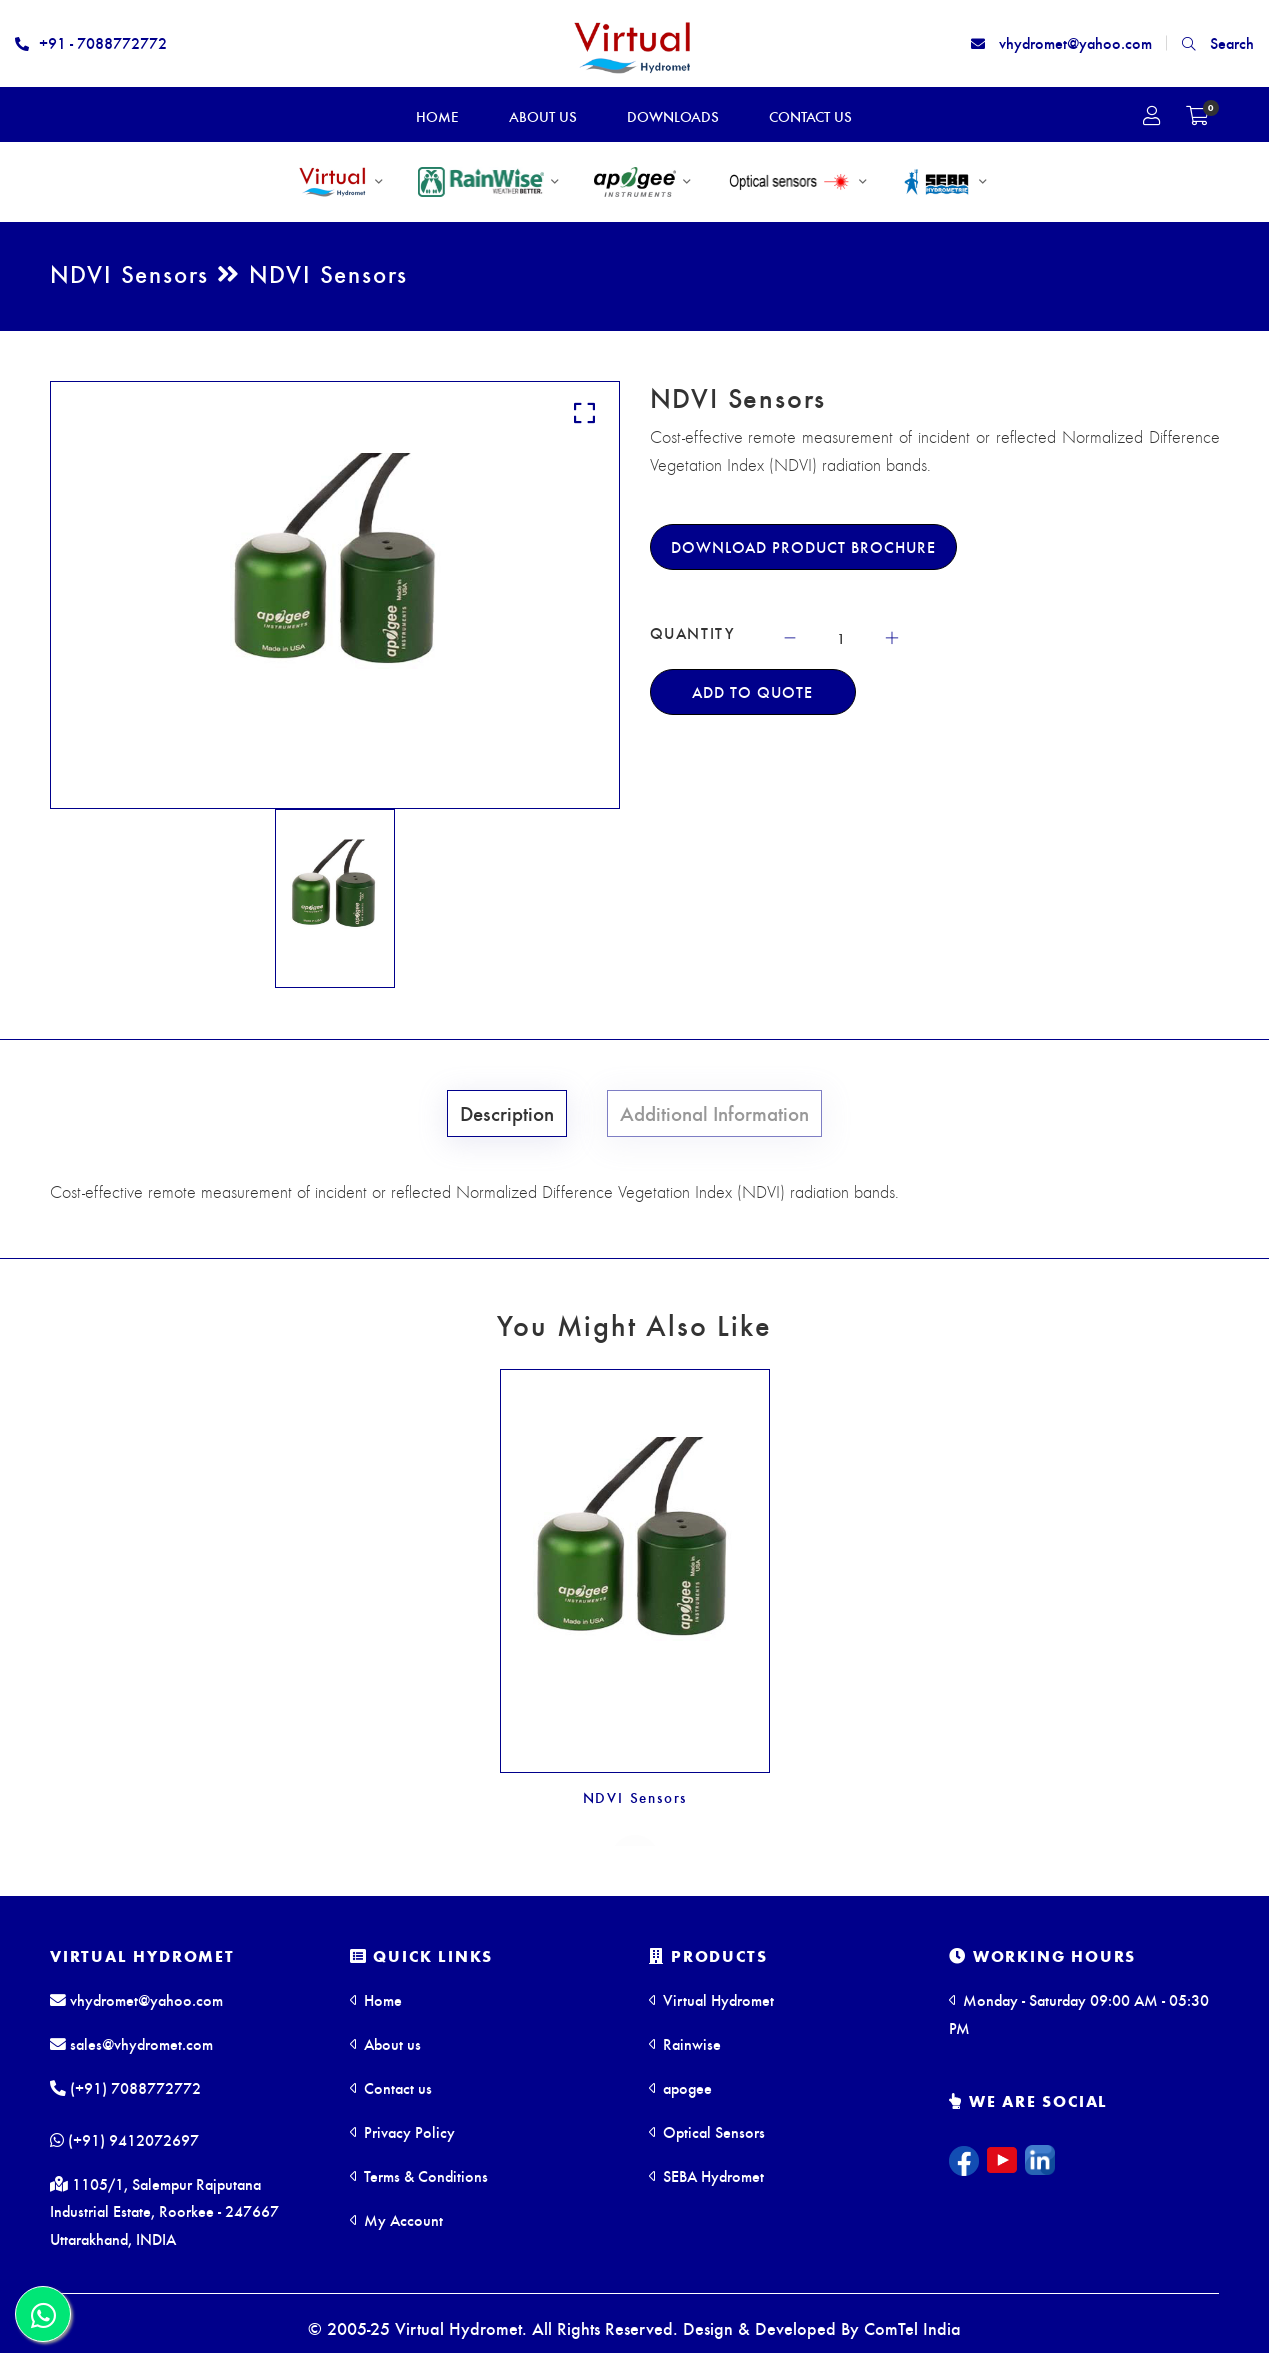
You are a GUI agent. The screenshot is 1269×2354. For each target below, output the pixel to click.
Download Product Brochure (803, 546)
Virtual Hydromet (142, 1955)
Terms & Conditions (419, 2174)
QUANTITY (693, 633)
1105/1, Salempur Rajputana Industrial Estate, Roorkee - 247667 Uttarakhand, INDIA (164, 2211)
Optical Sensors (707, 2130)
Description (511, 1112)
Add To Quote (752, 691)
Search (1218, 42)
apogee (680, 2086)
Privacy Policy (402, 2130)
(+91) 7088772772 (125, 2086)
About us (385, 2042)
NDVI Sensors (634, 1797)
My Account (396, 2218)
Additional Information (713, 1112)
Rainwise (685, 2042)
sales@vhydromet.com (131, 2042)
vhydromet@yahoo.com (1061, 42)
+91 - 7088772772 (91, 42)
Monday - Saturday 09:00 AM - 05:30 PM (1079, 2012)
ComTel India (912, 2328)
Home (376, 1998)
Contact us (391, 2086)
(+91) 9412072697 (124, 2139)
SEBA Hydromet (706, 2174)
